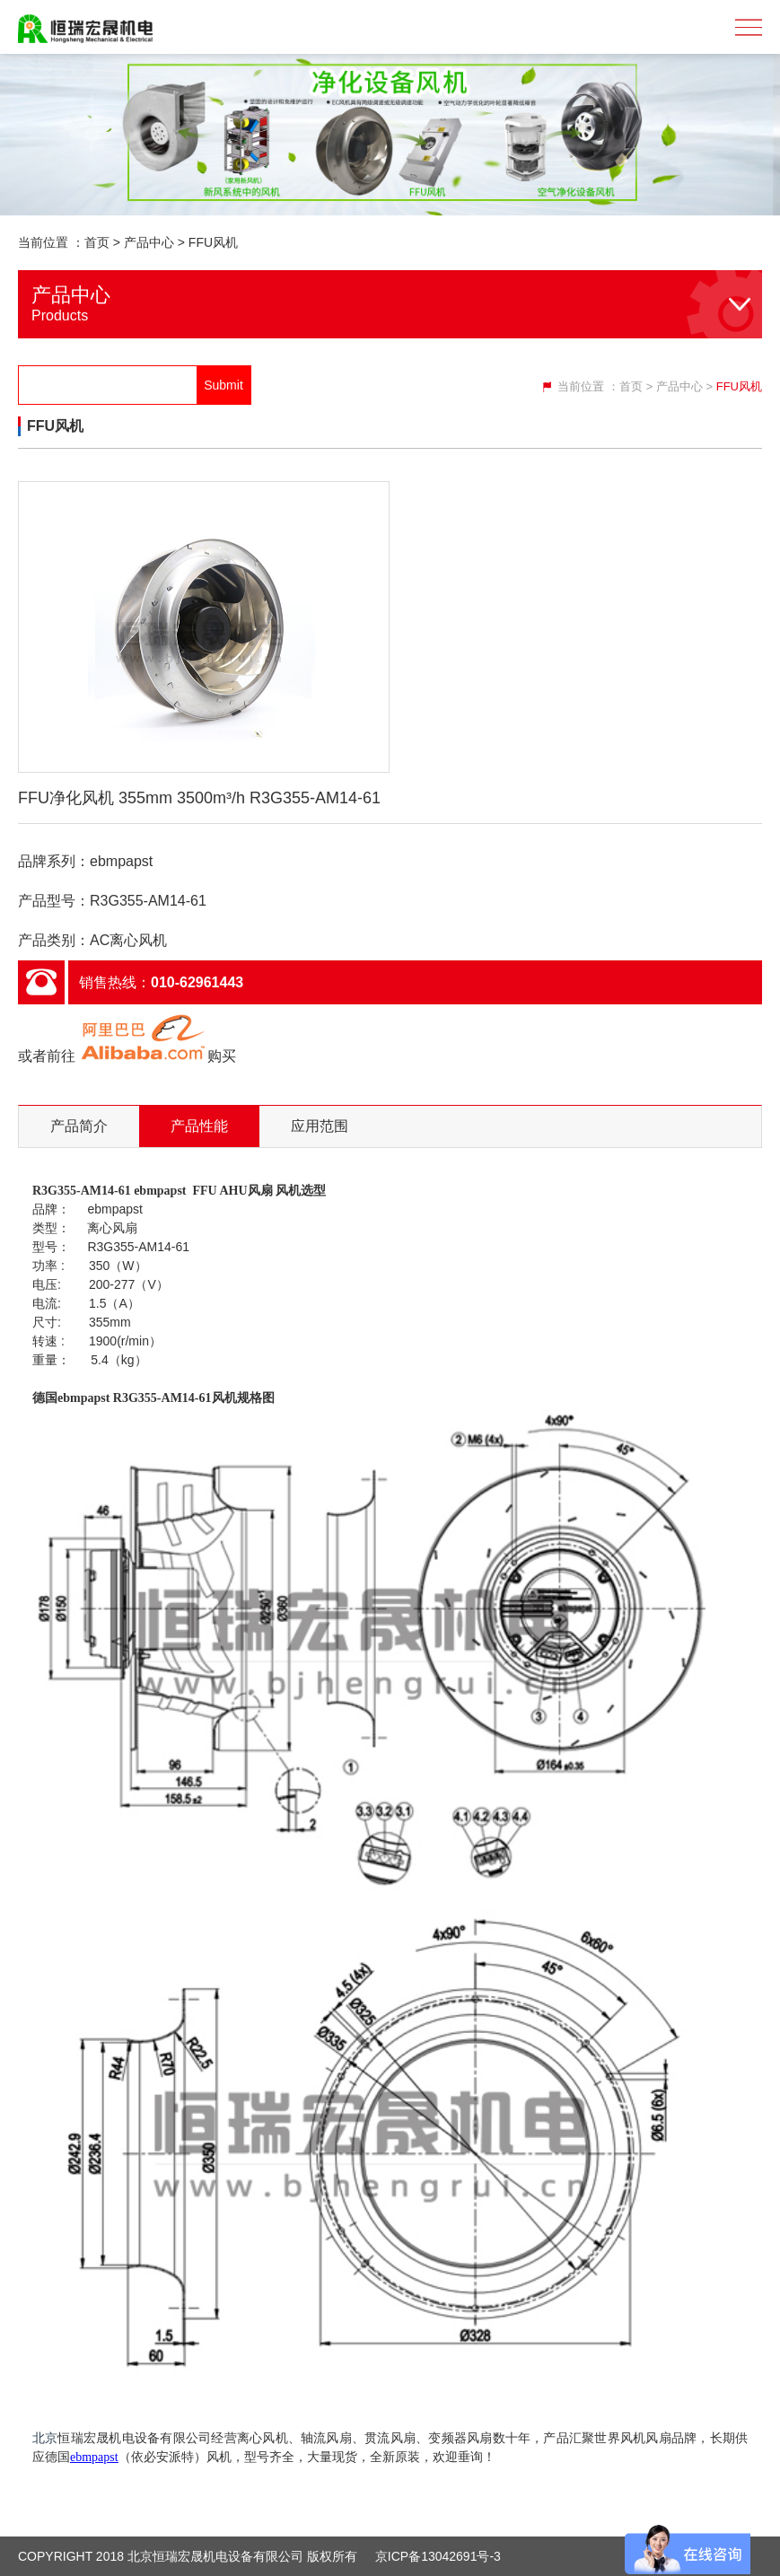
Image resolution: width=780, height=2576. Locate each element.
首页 (97, 242)
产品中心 (149, 242)
